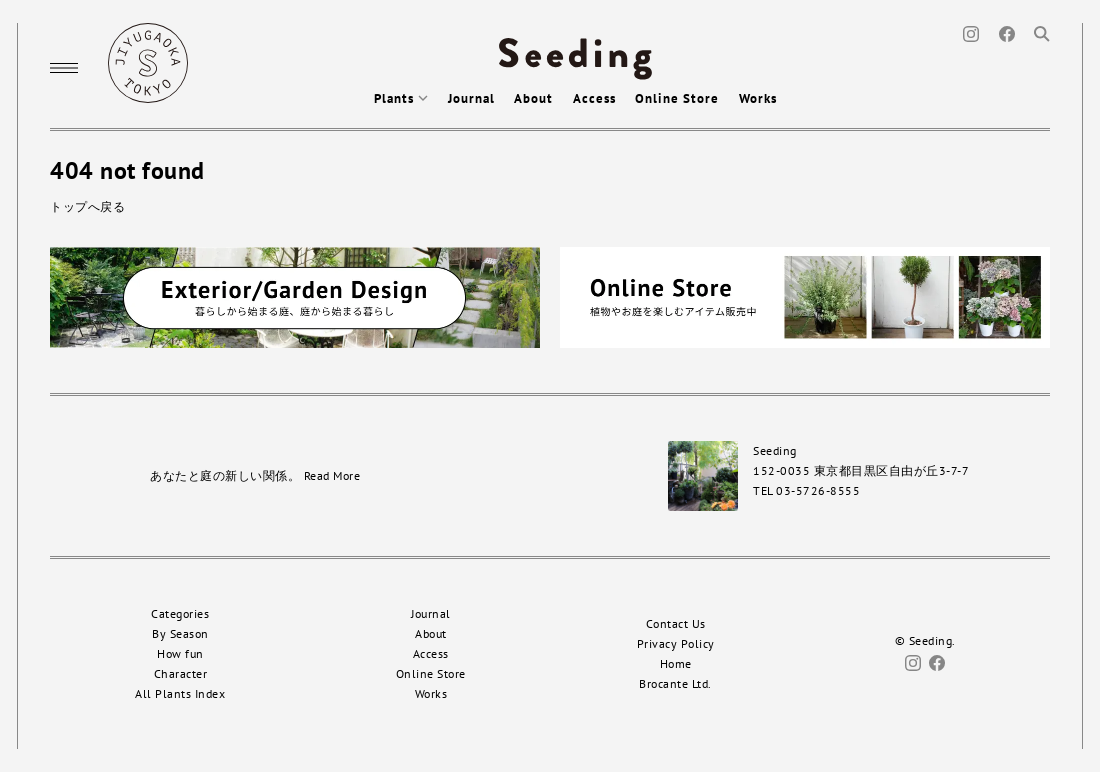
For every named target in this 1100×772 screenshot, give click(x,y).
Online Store (677, 98)
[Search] (1042, 32)
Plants (401, 98)
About (533, 98)
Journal (471, 98)
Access (594, 98)
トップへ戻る (87, 206)
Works (758, 98)
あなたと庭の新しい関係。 (255, 475)
